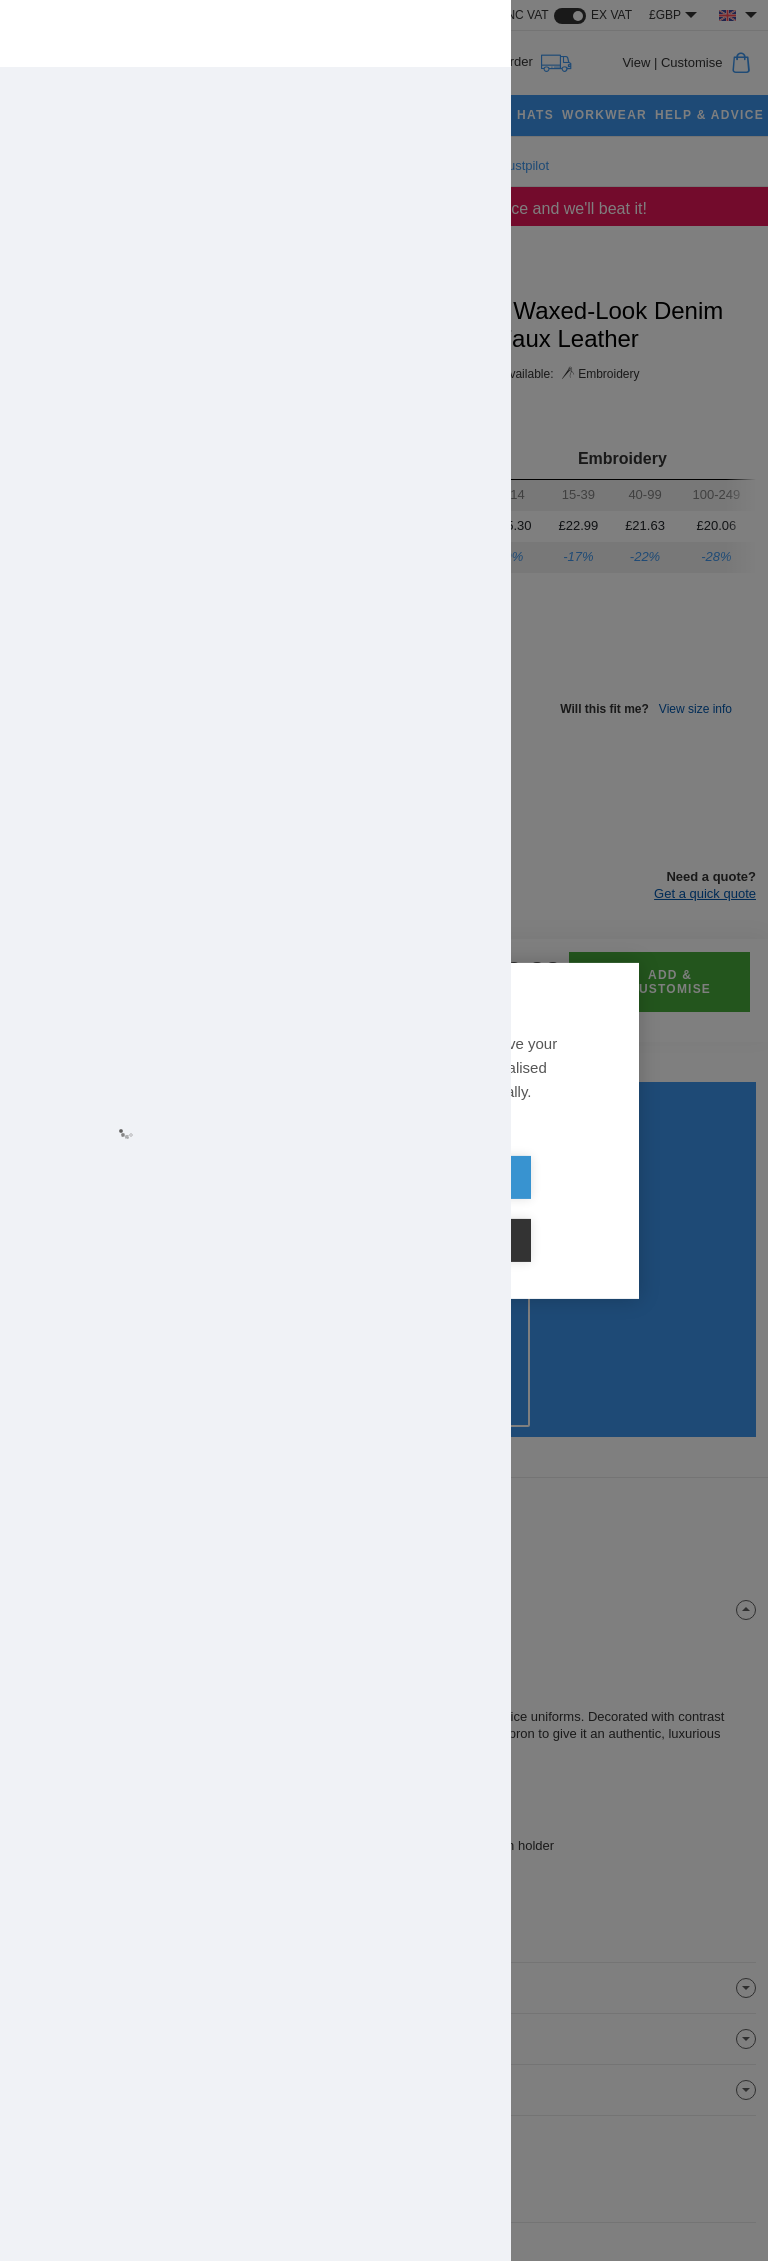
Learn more (202, 1151)
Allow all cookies (269, 1209)
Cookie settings (499, 1209)
